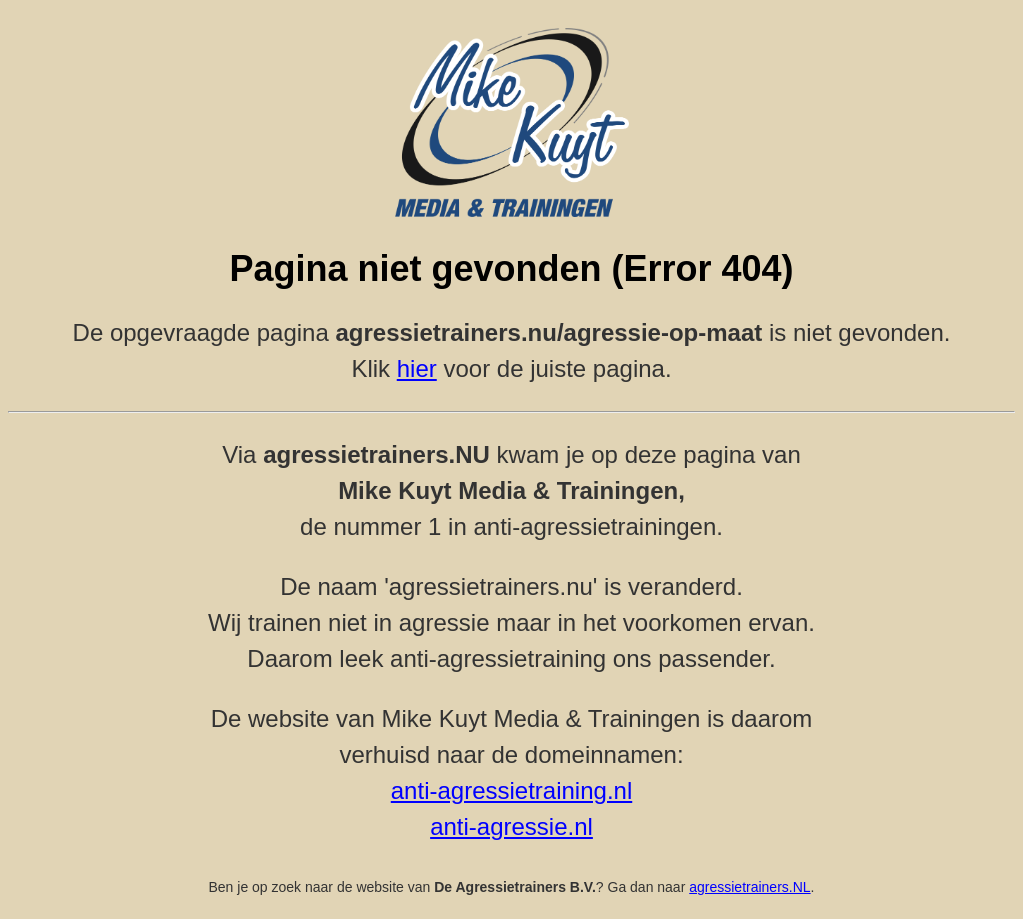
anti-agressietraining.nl (511, 790)
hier (417, 368)
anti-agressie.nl (511, 826)
